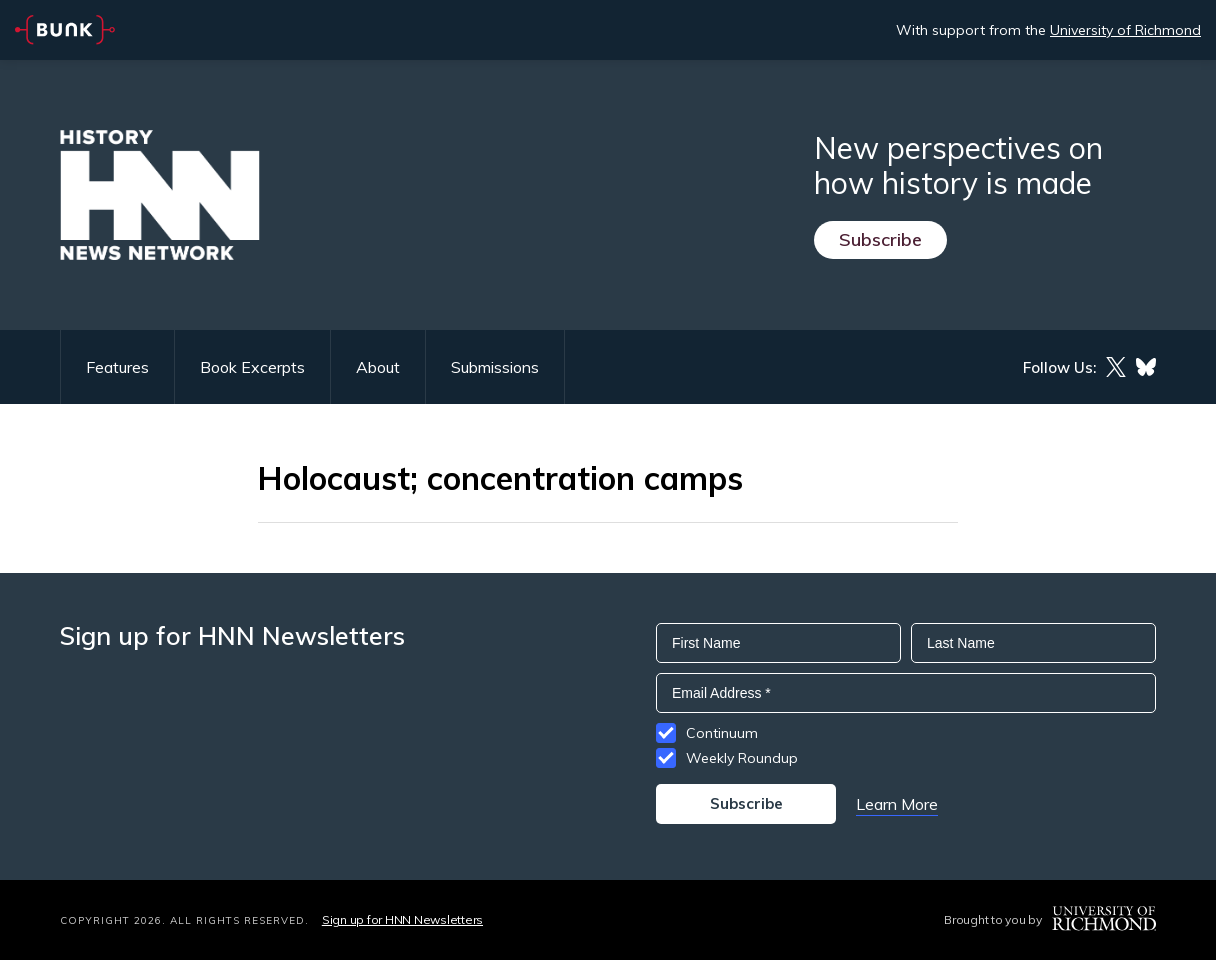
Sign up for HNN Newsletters (402, 919)
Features (117, 367)
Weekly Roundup (742, 758)
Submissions (495, 367)
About (378, 367)
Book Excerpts (252, 367)
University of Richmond (1125, 30)
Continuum (722, 733)
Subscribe (880, 239)
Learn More (897, 804)
